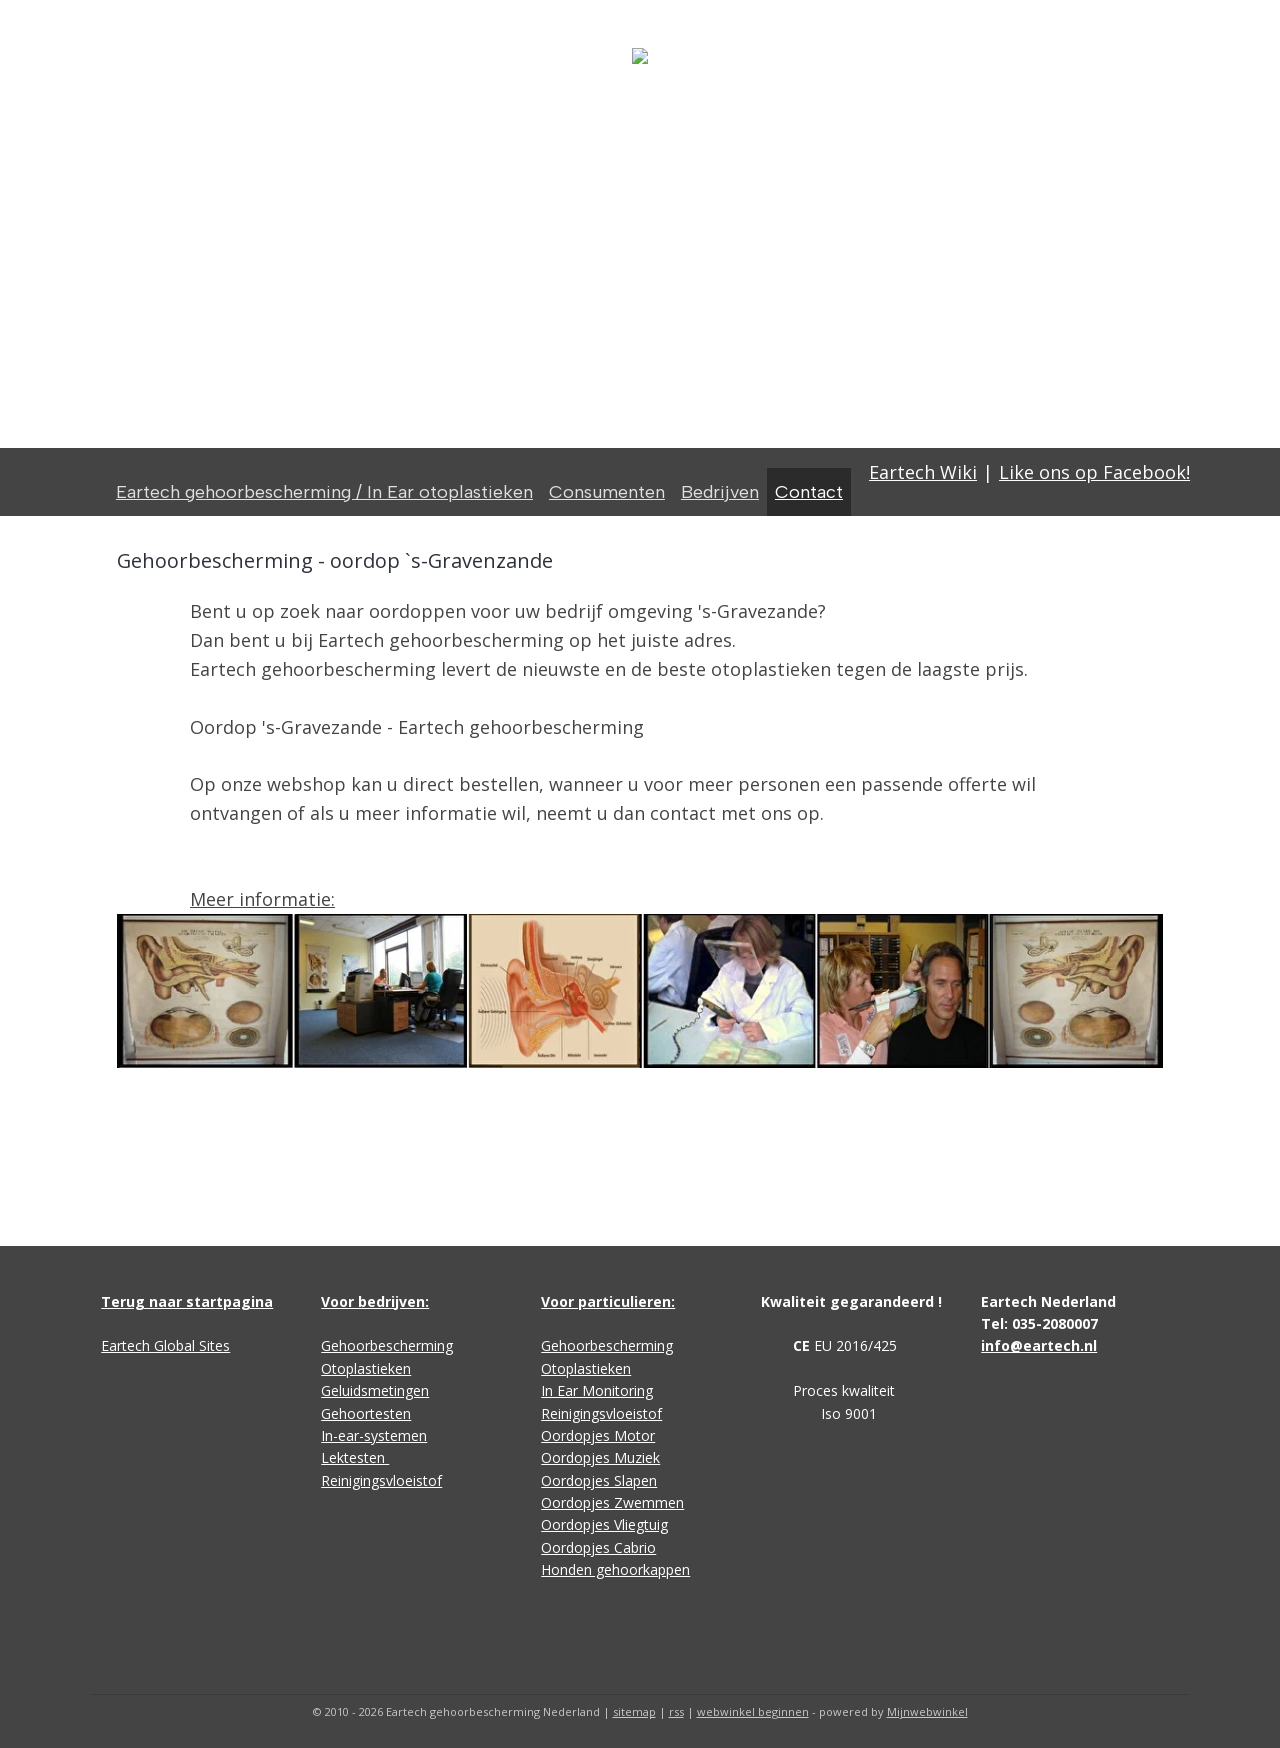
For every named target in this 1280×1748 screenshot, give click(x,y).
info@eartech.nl (1039, 1345)
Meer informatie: (262, 899)
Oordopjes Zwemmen (612, 1502)
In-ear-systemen (374, 1435)
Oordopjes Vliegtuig (604, 1524)
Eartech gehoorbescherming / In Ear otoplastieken (324, 492)
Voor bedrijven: (375, 1301)
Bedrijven (720, 492)
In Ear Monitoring (597, 1390)
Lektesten (355, 1457)
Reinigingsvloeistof (381, 1480)
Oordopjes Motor (598, 1435)
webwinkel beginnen (753, 1711)
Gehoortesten (366, 1413)
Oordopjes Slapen (599, 1480)
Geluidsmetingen (375, 1390)
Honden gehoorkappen (615, 1569)
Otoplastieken (366, 1368)
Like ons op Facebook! (1094, 472)
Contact (809, 492)
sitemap (634, 1711)
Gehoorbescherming (387, 1345)
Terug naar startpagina (187, 1301)
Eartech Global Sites (165, 1345)
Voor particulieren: (608, 1301)
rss (676, 1711)
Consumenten (607, 492)
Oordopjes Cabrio (598, 1547)
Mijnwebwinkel (927, 1711)
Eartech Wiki (923, 472)
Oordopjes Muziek (600, 1457)
